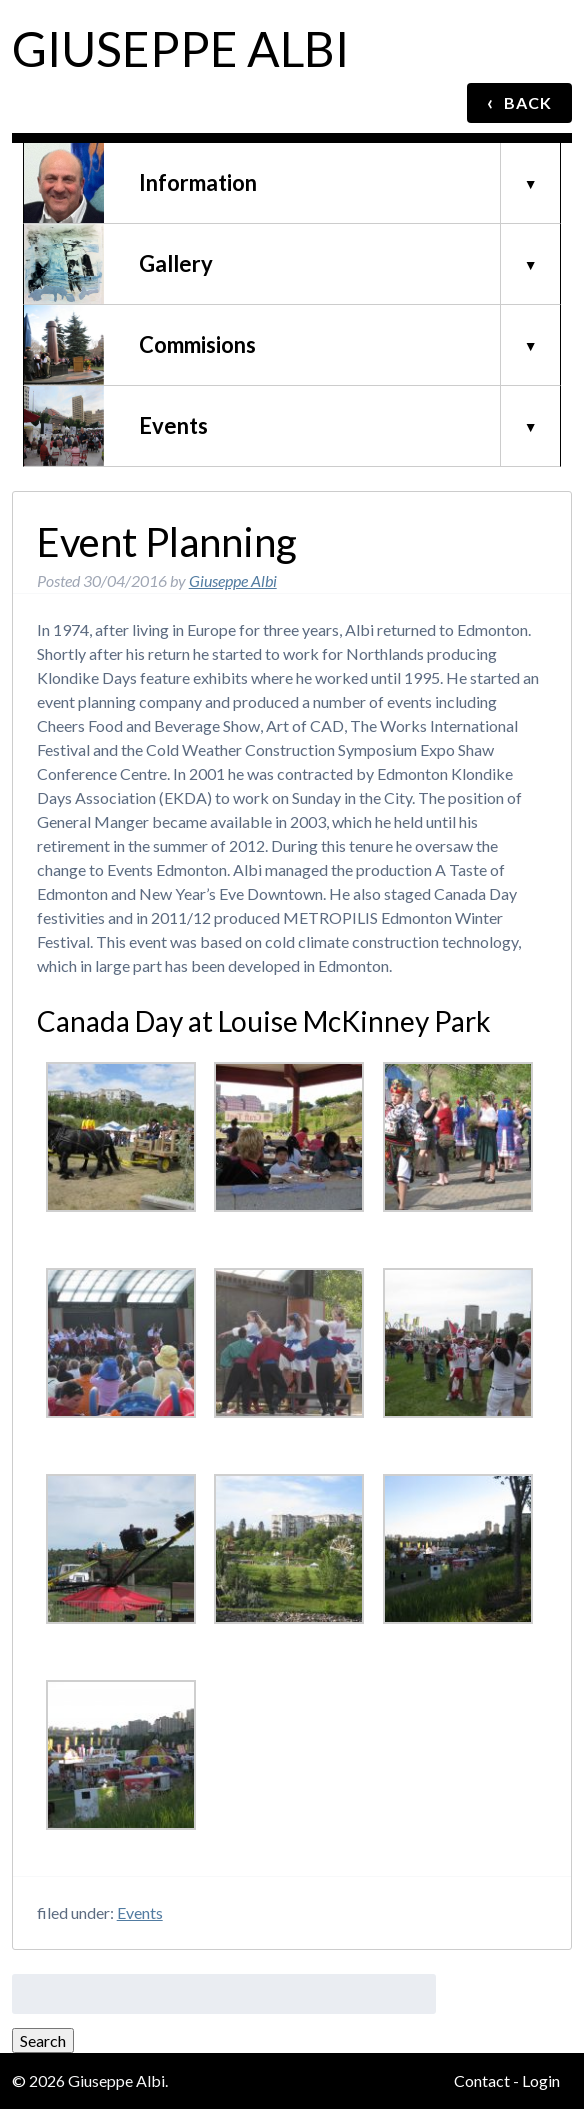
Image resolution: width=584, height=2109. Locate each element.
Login (541, 2080)
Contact (482, 2080)
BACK (519, 102)
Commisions (197, 344)
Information (198, 182)
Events (173, 425)
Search (43, 2040)
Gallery (176, 263)
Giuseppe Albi (180, 48)
